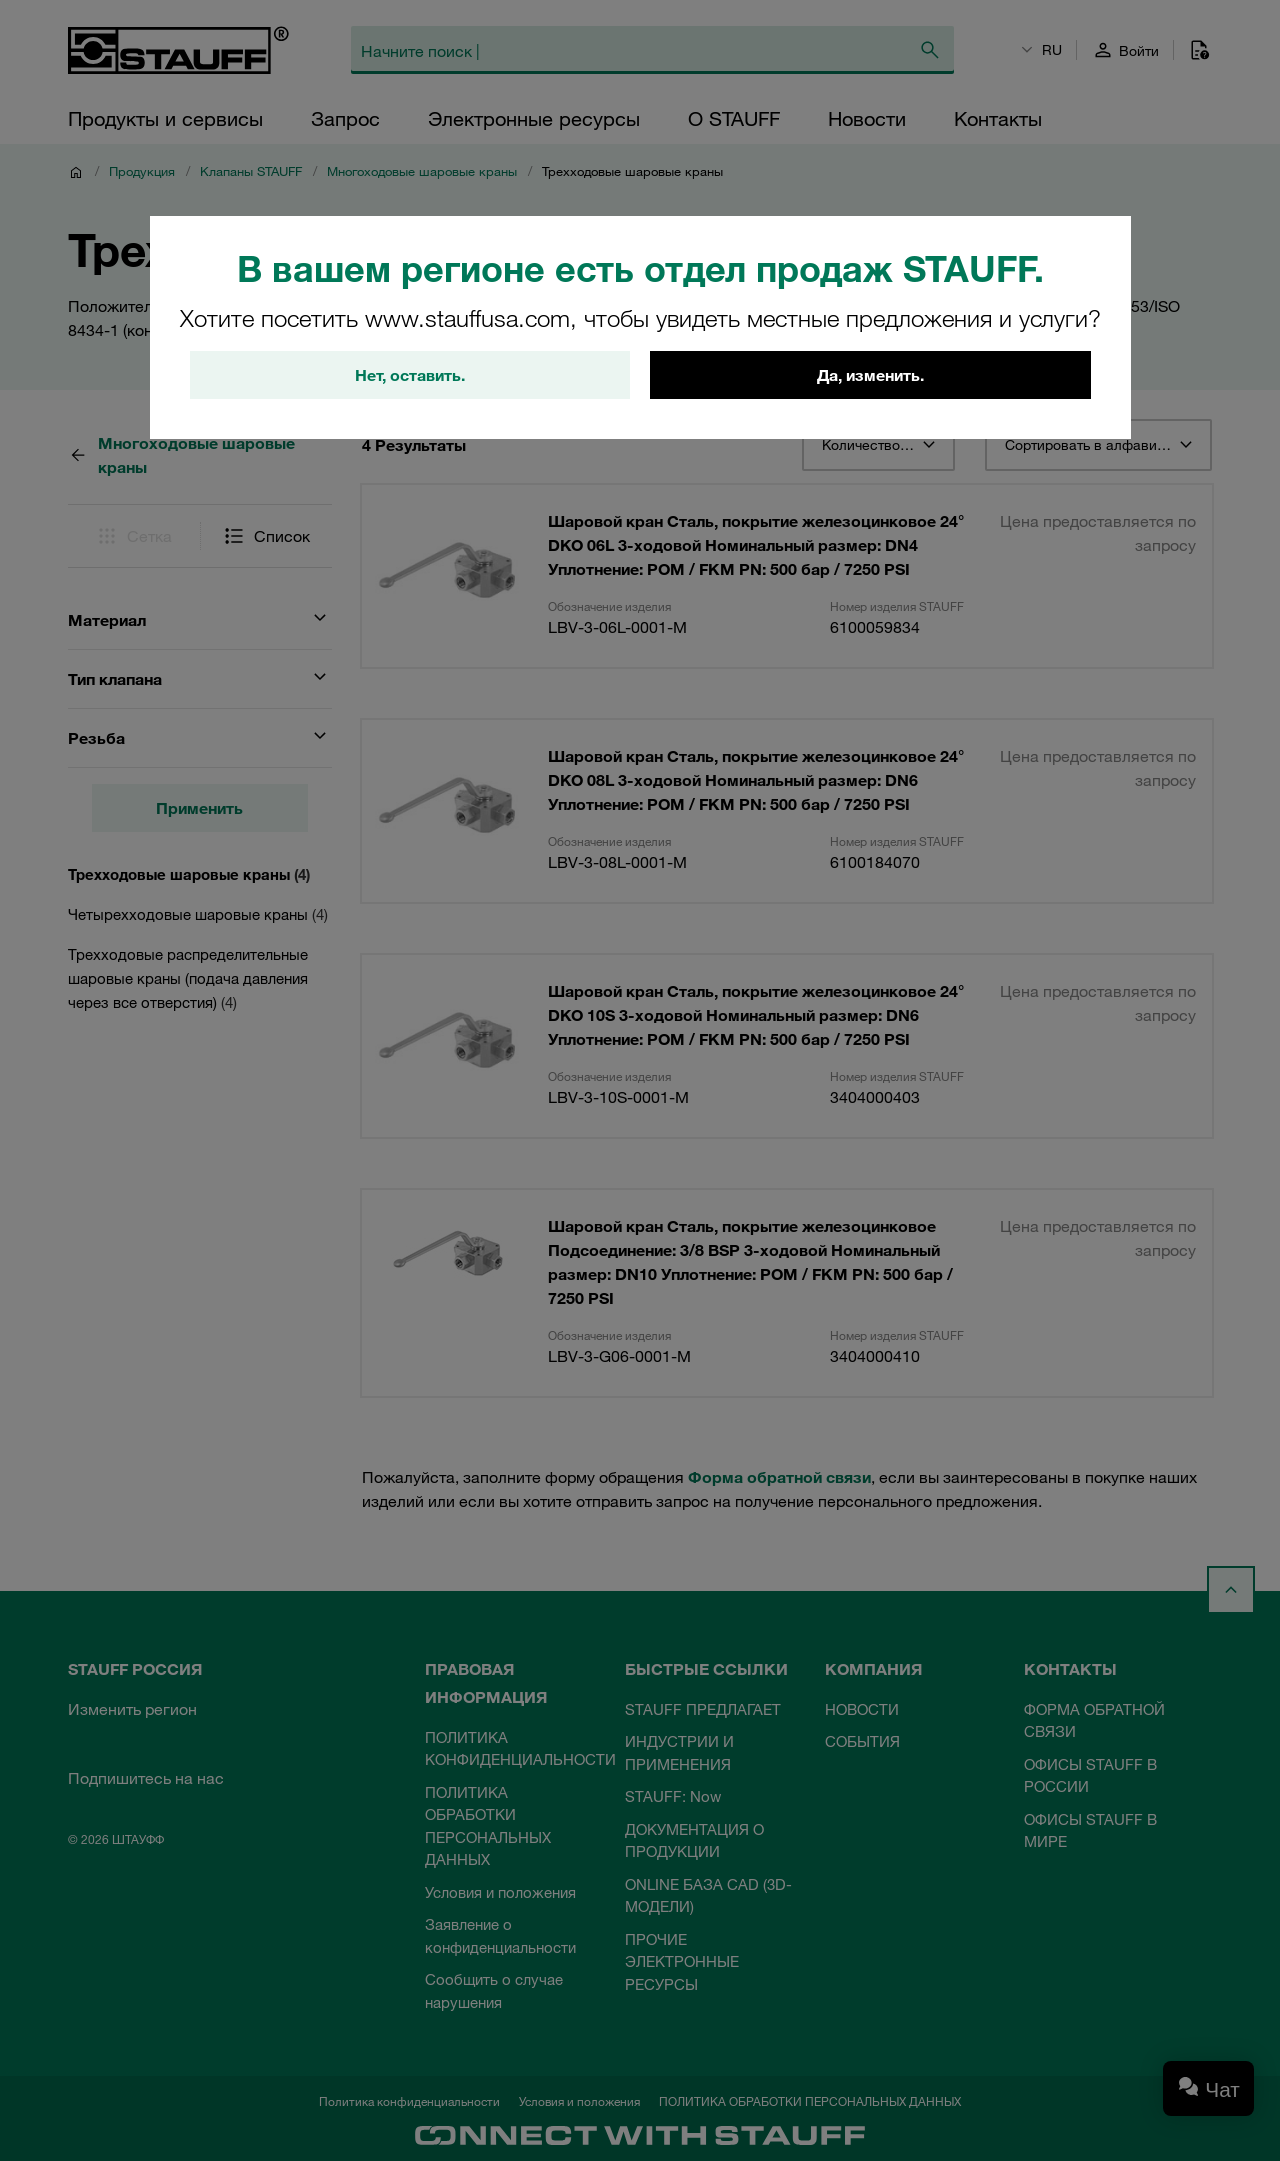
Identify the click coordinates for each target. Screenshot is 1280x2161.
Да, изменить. (870, 375)
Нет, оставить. (410, 375)
